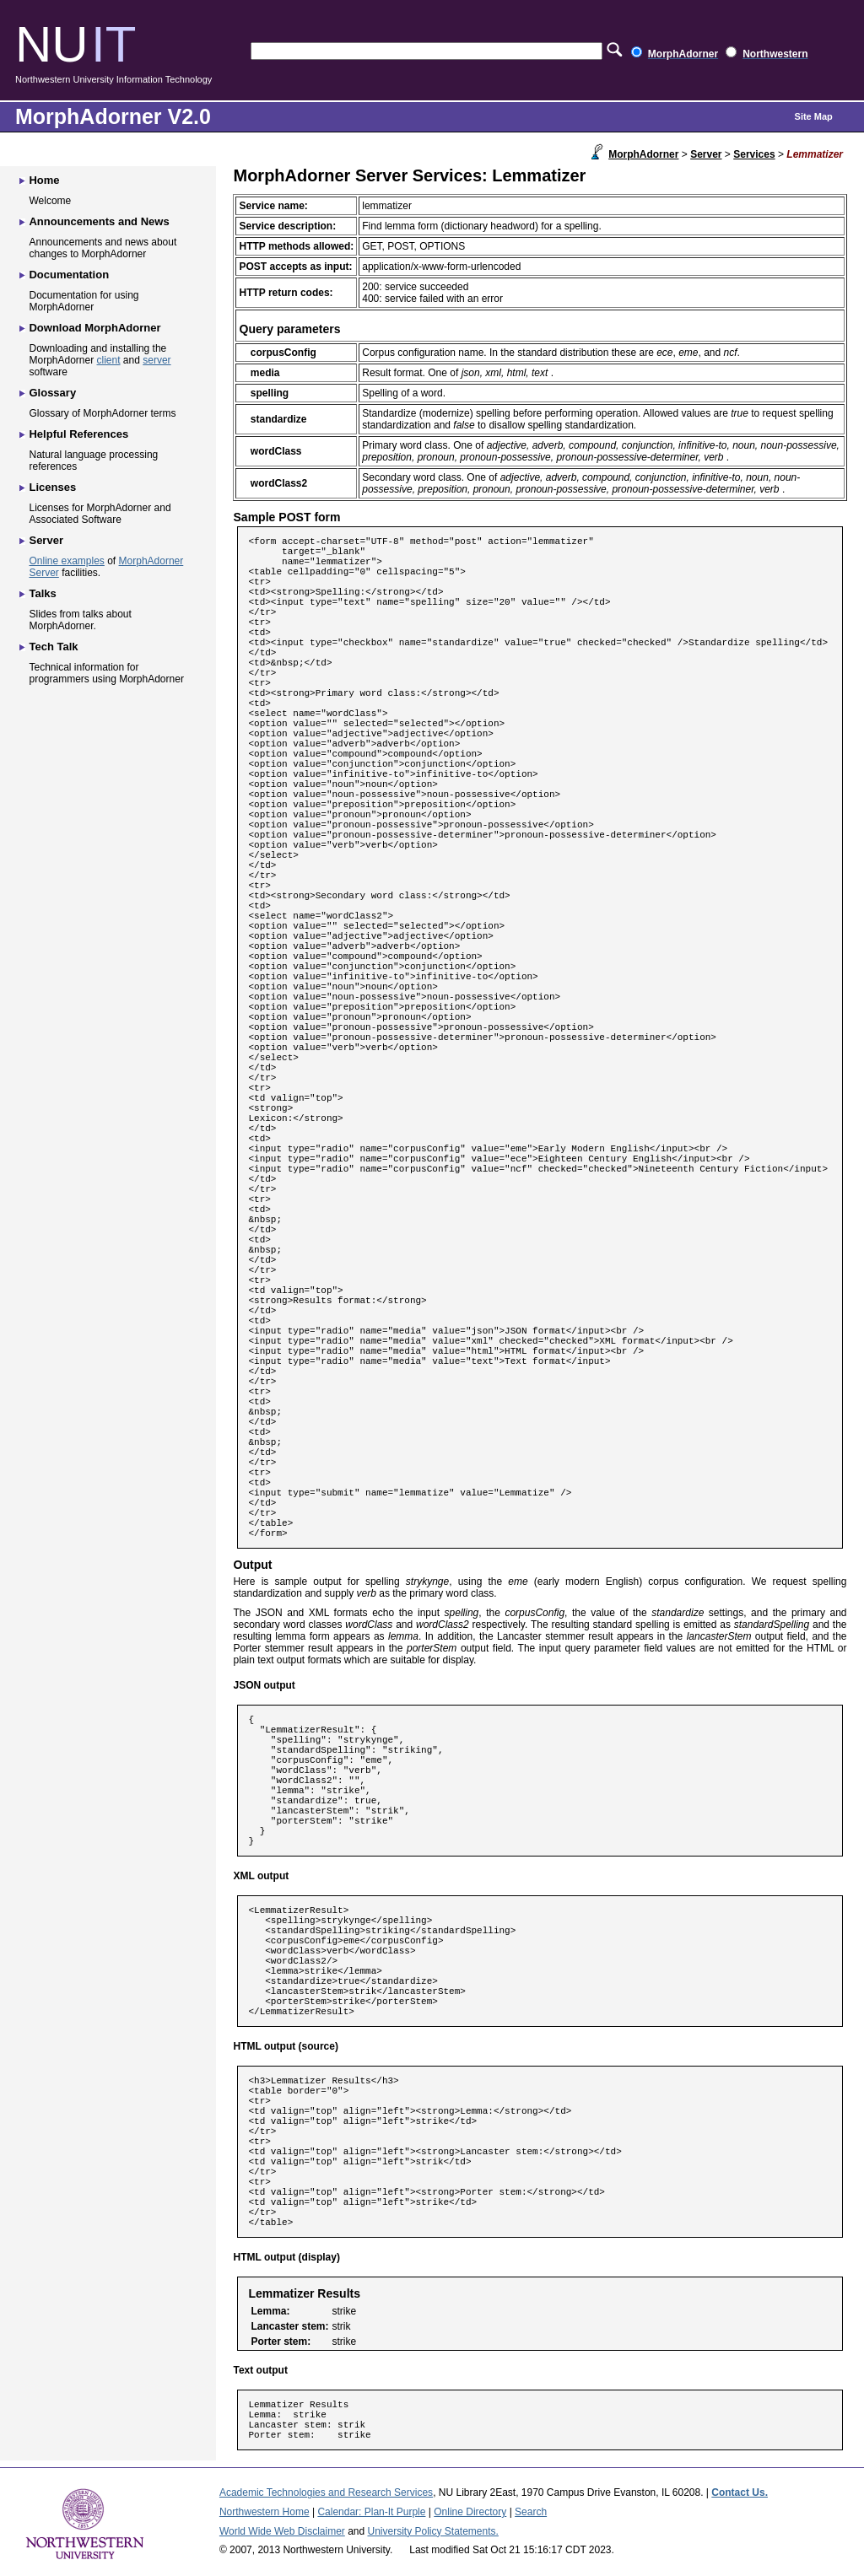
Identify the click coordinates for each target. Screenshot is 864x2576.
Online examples (66, 561)
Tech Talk (53, 646)
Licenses (52, 487)
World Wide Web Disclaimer (282, 2531)
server (156, 360)
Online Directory (470, 2512)
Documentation (69, 274)
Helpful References (78, 434)
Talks (42, 593)
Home (44, 180)
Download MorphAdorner (94, 327)
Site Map (814, 116)
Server (705, 154)
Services (754, 154)
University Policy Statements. (433, 2531)
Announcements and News (99, 221)
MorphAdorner (643, 154)
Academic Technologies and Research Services (326, 2492)
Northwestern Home (264, 2512)
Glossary (52, 392)
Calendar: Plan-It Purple (371, 2512)
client (109, 360)
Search (531, 2512)
